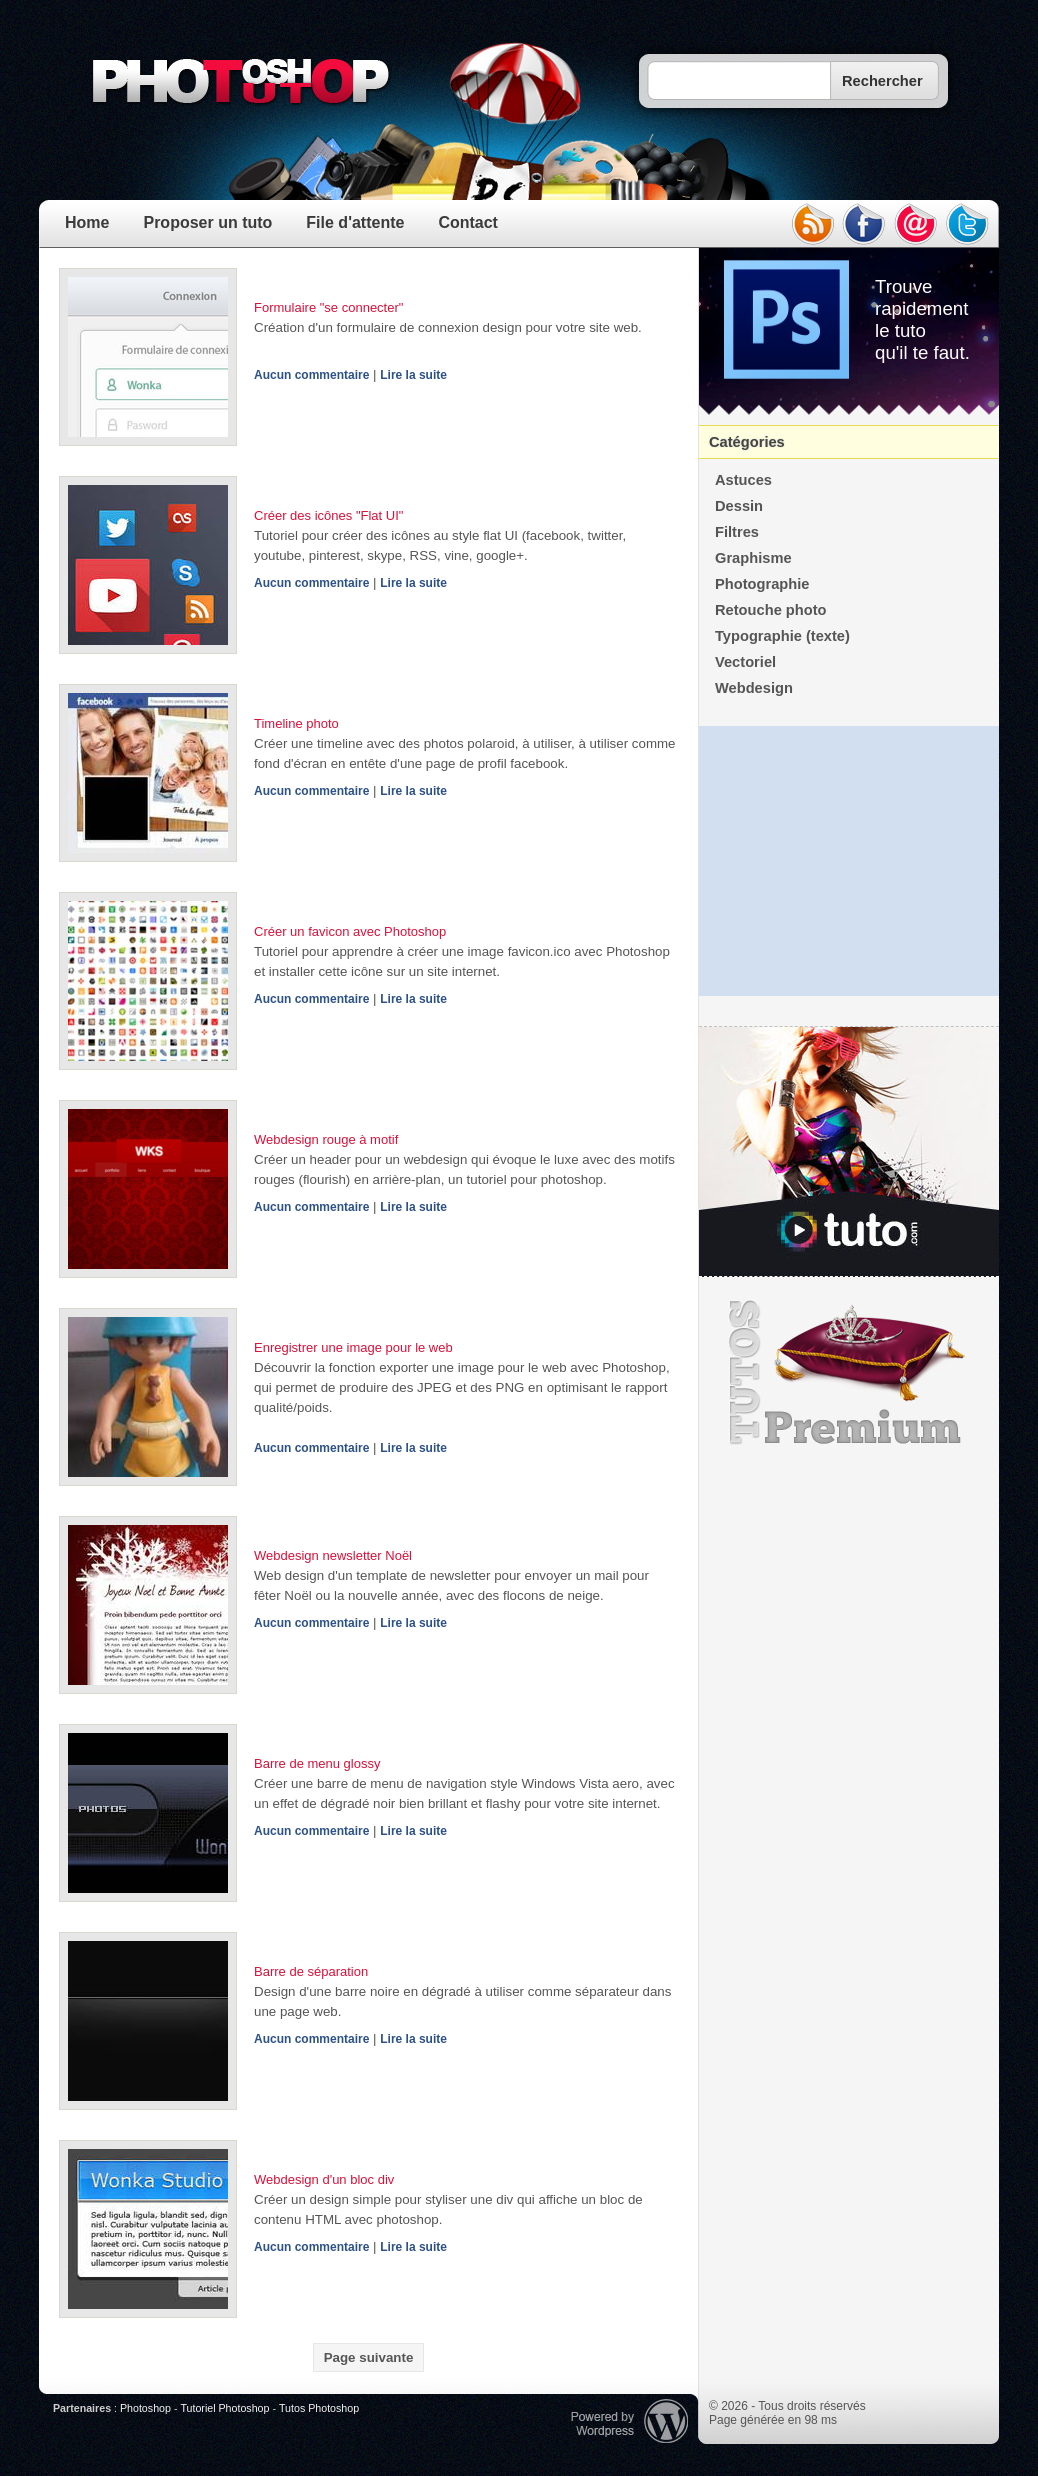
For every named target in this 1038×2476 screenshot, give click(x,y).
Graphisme (753, 558)
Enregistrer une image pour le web (353, 1347)
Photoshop (145, 2408)
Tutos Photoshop (319, 2408)
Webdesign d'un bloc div (324, 2179)
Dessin (739, 506)
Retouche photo (771, 610)
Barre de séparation (311, 1971)
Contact (468, 222)
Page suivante (369, 2357)
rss (812, 224)
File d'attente (355, 222)
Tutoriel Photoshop (224, 2408)
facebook (864, 224)
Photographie (762, 584)
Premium (849, 1373)
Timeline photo (296, 723)
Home (87, 222)
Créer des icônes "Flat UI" (328, 515)
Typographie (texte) (782, 636)
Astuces (743, 480)
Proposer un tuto (207, 222)
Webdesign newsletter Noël (333, 1555)
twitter (968, 224)
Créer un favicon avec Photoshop (350, 931)
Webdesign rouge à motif (326, 1139)
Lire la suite (413, 375)
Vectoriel (745, 662)
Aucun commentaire (311, 375)
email (916, 224)
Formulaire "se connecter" (328, 307)
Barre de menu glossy (317, 1763)
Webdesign (754, 688)
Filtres (737, 532)
